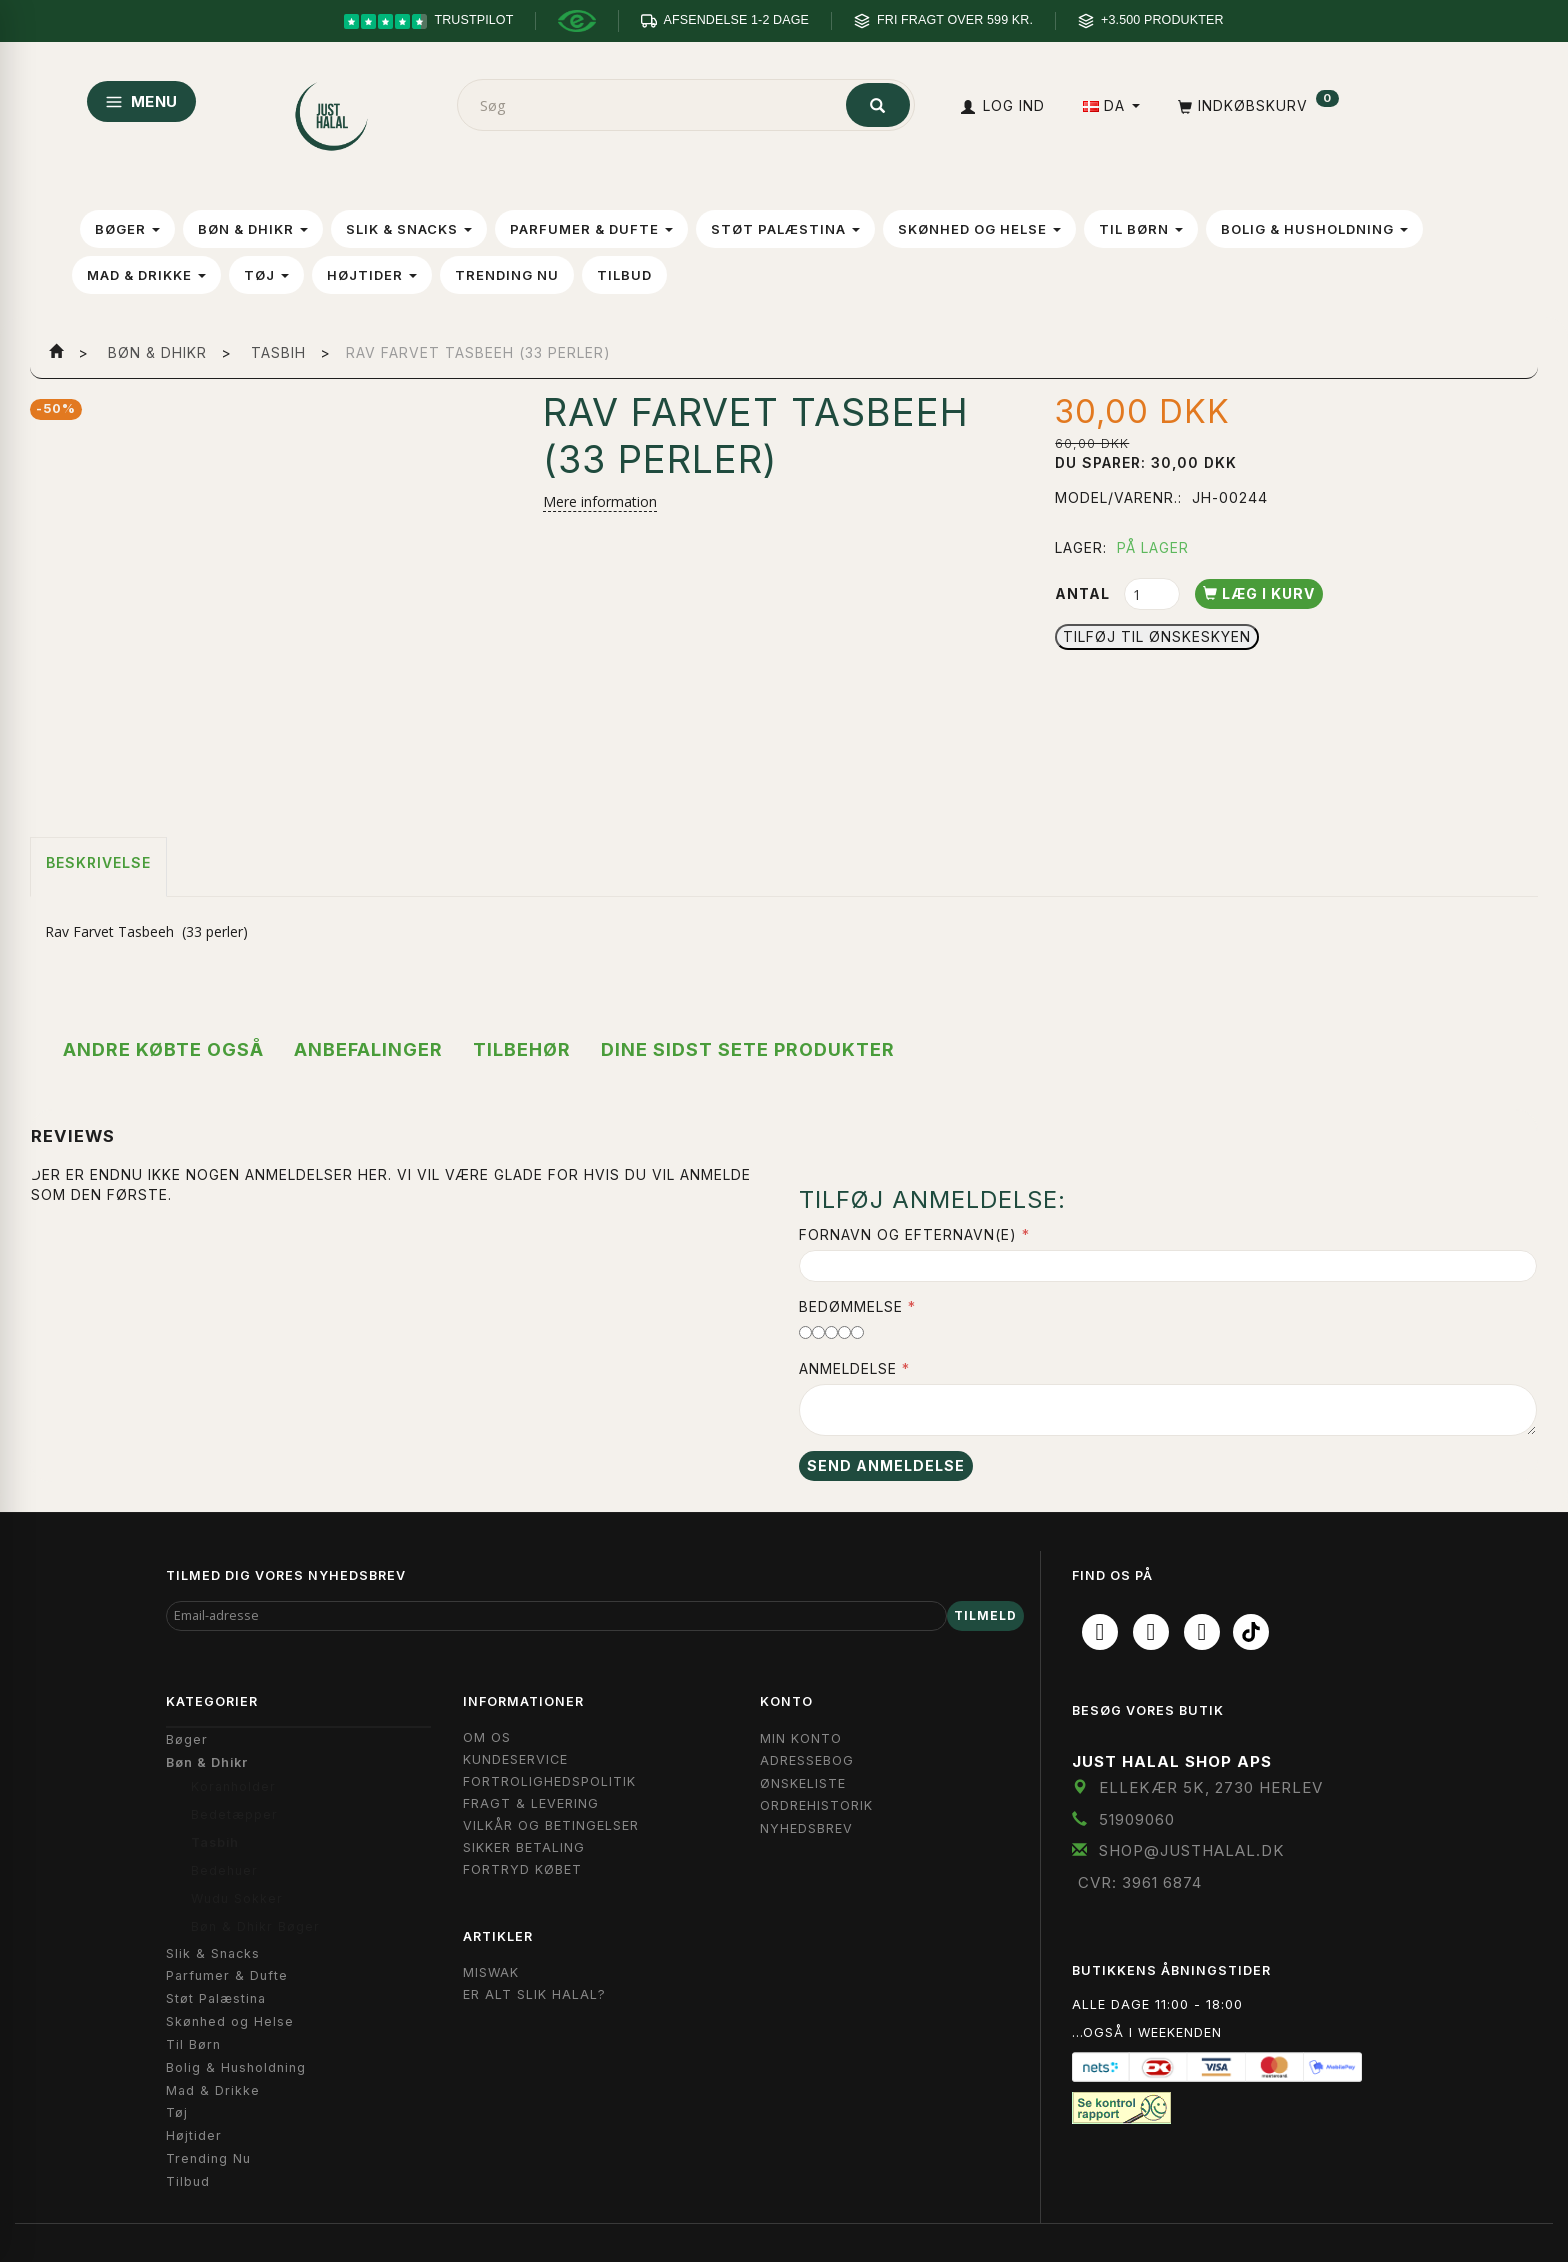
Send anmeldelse (886, 1465)
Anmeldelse (848, 1368)
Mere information (600, 501)
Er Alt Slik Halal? (534, 1994)
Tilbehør (522, 1049)
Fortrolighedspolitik (549, 1781)
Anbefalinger (368, 1049)
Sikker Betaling (524, 1847)
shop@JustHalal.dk (1192, 1850)
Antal (1084, 593)
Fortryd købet (522, 1869)
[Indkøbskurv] (1256, 105)
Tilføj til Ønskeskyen (1157, 636)
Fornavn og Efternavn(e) (908, 1234)
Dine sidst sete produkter (748, 1049)
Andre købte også (163, 1049)
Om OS (487, 1737)
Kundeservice (515, 1759)
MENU (141, 101)
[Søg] (878, 105)
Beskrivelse (98, 862)
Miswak (491, 1972)
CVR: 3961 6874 (1140, 1882)
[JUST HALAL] (333, 112)
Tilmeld (985, 1615)
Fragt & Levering (531, 1803)
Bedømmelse (851, 1306)
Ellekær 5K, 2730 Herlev (1211, 1787)
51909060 (1137, 1819)
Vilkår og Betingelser (551, 1825)
